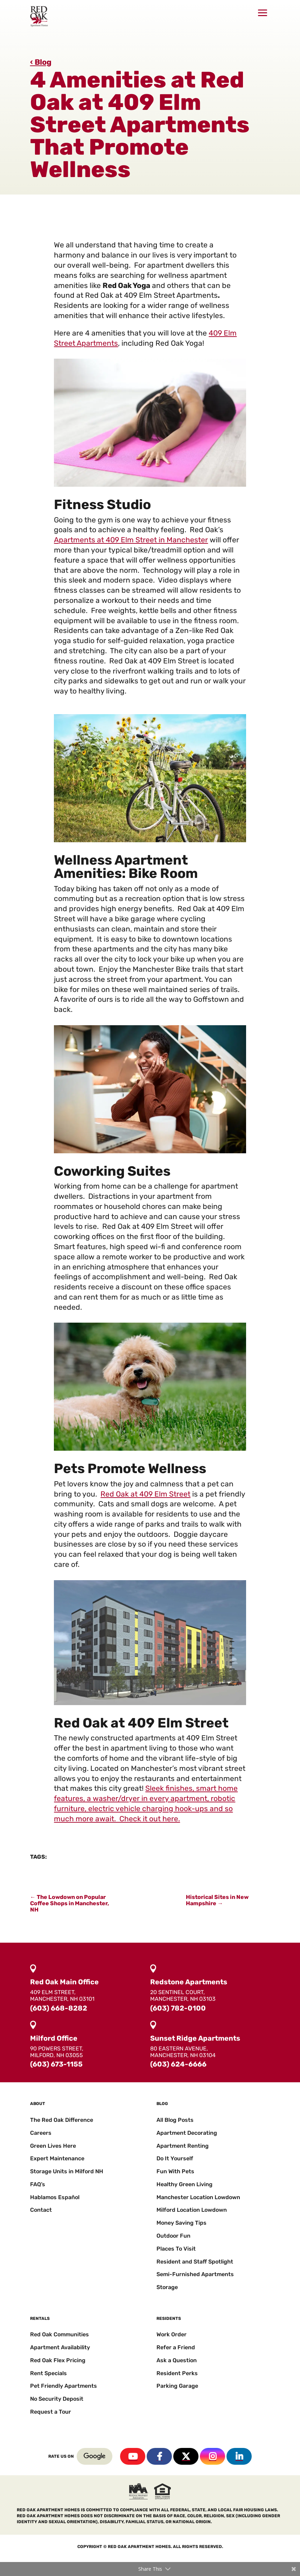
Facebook (159, 2456)
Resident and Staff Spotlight (194, 2261)
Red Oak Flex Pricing (57, 2360)
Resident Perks (177, 2373)
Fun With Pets (175, 2171)
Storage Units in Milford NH (66, 2171)
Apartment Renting (182, 2145)
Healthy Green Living (184, 2184)
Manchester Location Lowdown (198, 2197)
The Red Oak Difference (61, 2120)
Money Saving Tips (181, 2222)
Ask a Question (176, 2360)
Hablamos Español (54, 2197)
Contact (41, 2210)
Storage (167, 2287)
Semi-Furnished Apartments (195, 2274)
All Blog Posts (175, 2120)
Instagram (212, 2456)
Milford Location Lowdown (191, 2210)
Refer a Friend (175, 2347)
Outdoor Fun (173, 2235)
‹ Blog (40, 62)
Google (94, 2456)
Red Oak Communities (59, 2334)
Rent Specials (48, 2373)
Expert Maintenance (57, 2158)
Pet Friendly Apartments (63, 2386)
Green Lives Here (53, 2145)
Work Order (171, 2334)
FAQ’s (37, 2184)
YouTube (132, 2456)
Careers (40, 2133)
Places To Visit (176, 2248)
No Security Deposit (56, 2398)
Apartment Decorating (186, 2133)
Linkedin (239, 2456)
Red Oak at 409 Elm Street (145, 1494)
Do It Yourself (174, 2158)
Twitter (185, 2456)
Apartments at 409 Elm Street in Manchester (131, 539)
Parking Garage (177, 2386)
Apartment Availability (60, 2347)
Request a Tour (50, 2411)
